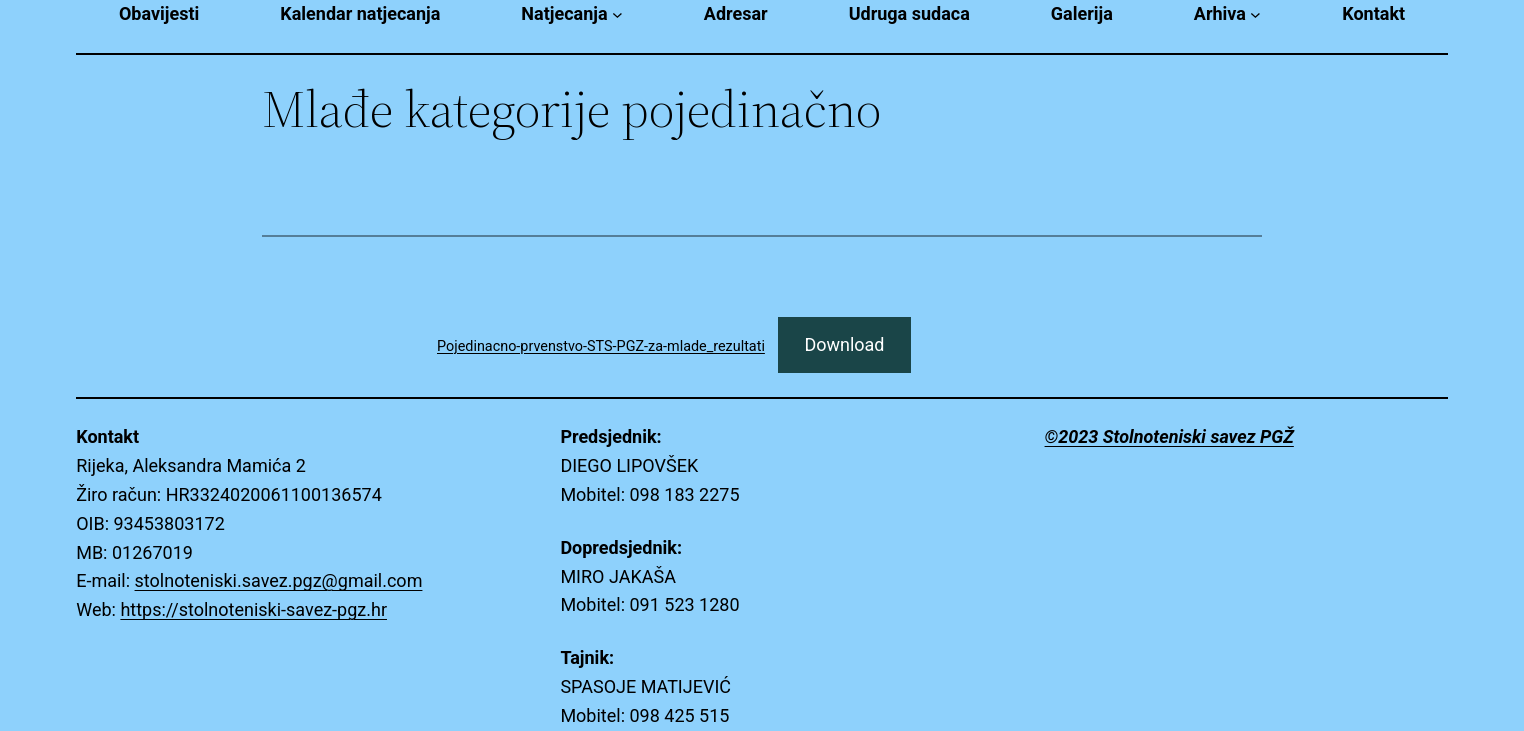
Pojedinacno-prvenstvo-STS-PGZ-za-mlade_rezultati (601, 346)
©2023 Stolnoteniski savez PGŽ (1169, 436)
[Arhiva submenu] (1255, 14)
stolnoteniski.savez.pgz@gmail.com (279, 580)
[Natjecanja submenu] (617, 14)
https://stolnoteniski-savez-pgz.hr (253, 609)
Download (844, 344)
